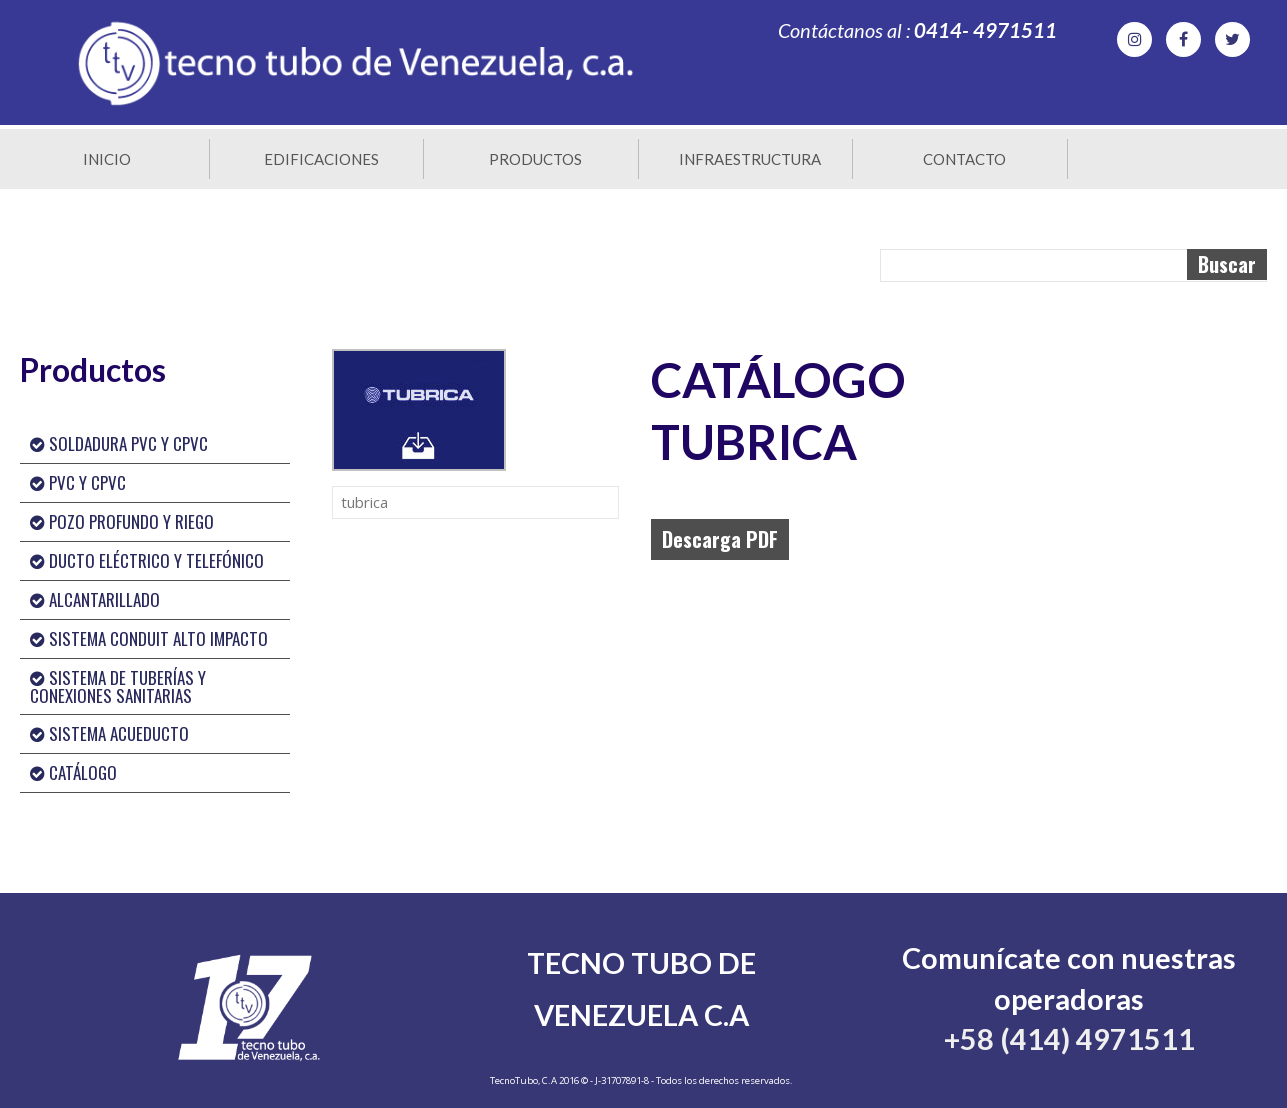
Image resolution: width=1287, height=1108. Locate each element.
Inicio (107, 159)
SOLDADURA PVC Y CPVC (119, 443)
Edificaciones (321, 159)
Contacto (964, 159)
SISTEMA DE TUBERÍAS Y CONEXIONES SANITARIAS (118, 686)
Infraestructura (750, 159)
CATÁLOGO (73, 772)
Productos (535, 159)
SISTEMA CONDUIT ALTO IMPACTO (149, 638)
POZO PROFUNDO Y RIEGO (122, 521)
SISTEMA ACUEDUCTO (109, 733)
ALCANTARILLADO (95, 599)
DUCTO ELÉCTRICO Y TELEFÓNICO (147, 560)
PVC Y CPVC (78, 482)
